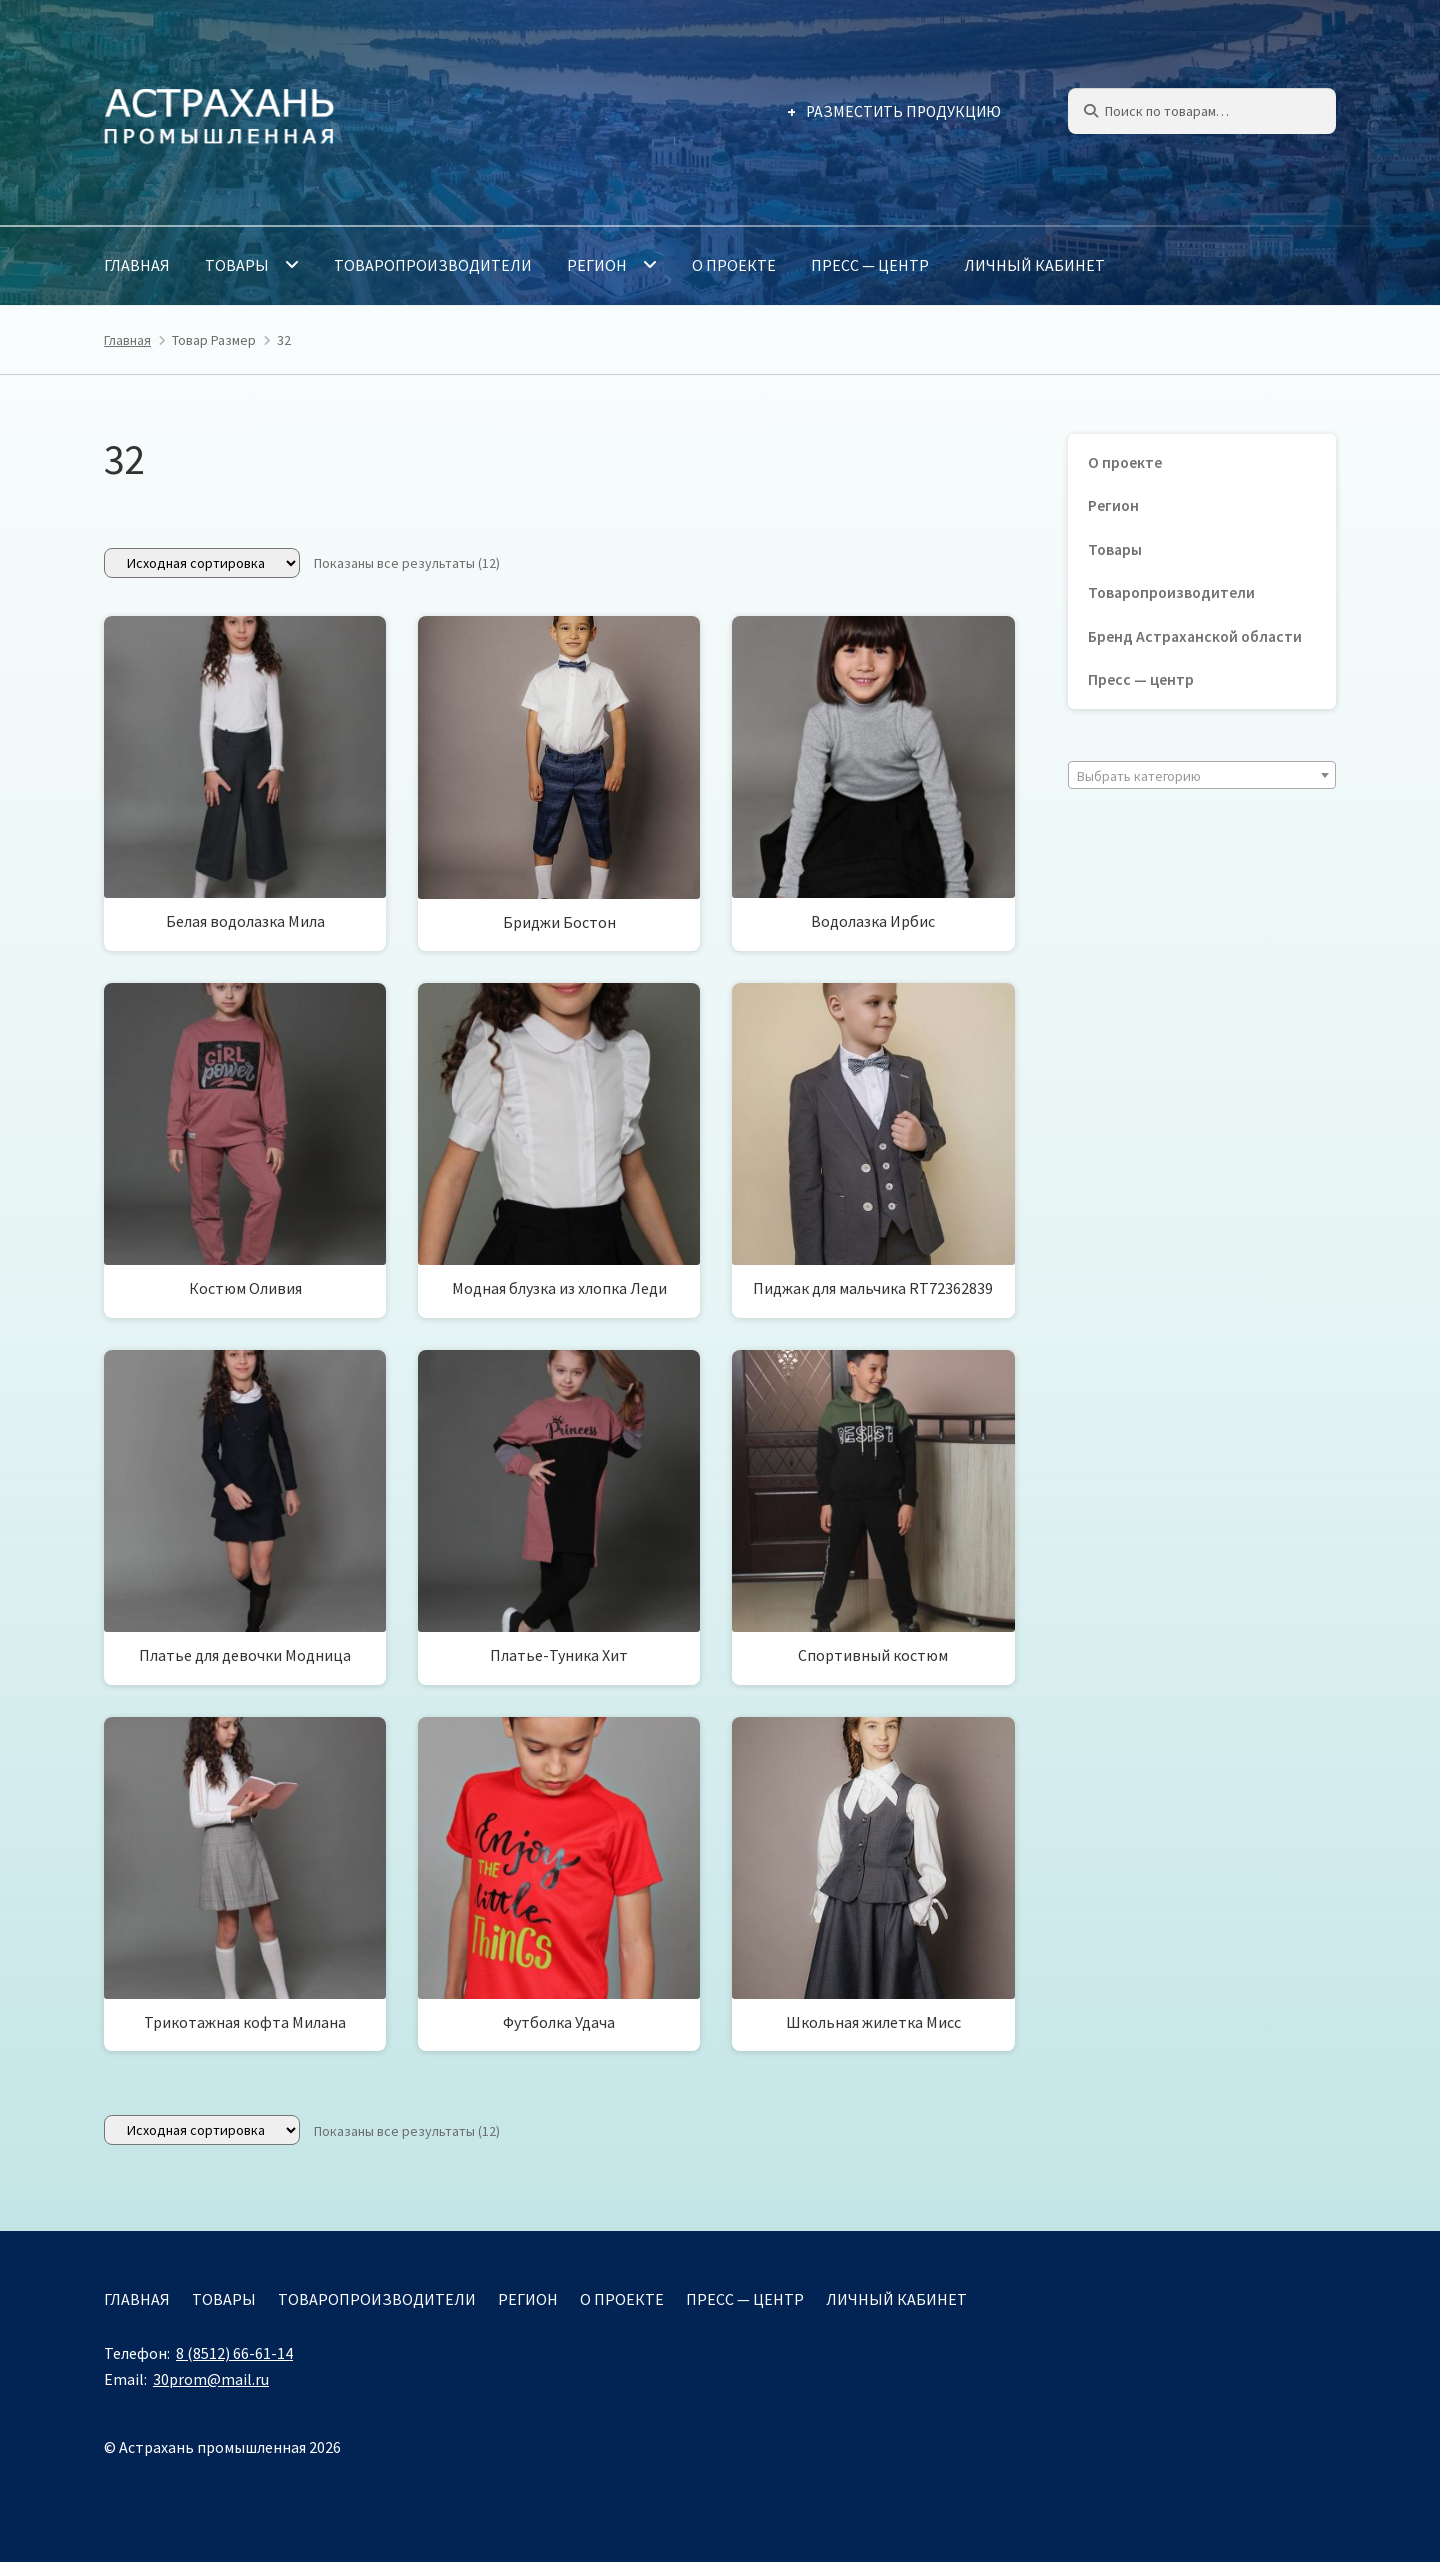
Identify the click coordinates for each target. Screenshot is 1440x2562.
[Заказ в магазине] (202, 563)
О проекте (734, 265)
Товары (237, 265)
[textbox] (1202, 776)
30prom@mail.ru (211, 2379)
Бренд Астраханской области (1195, 636)
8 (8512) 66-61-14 (234, 2353)
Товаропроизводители (433, 265)
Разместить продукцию (903, 111)
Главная (137, 265)
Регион (597, 265)
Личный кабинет (1034, 265)
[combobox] (1202, 775)
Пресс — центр (870, 265)
